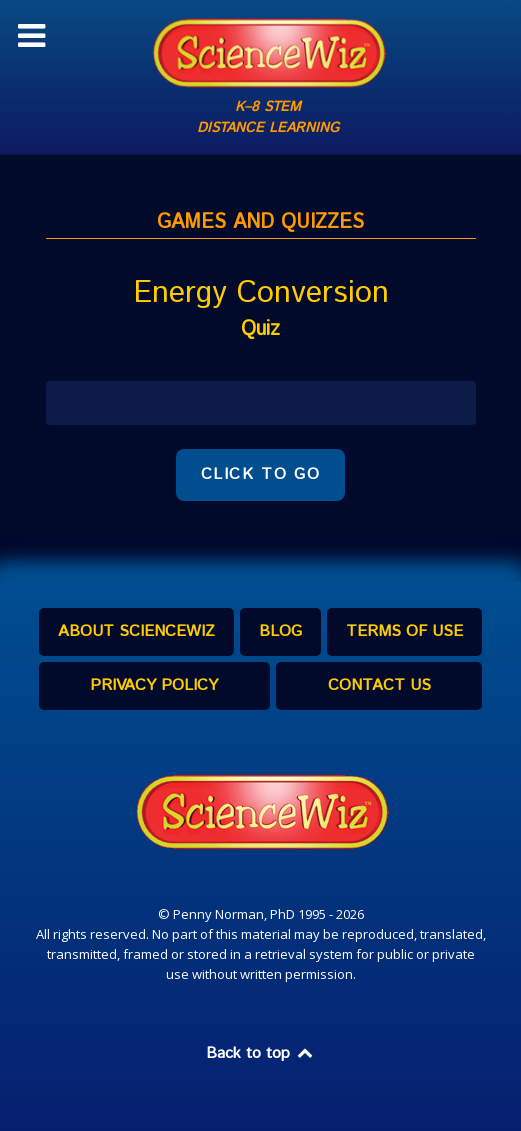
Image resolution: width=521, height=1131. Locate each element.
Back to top (261, 1053)
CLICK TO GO (261, 474)
